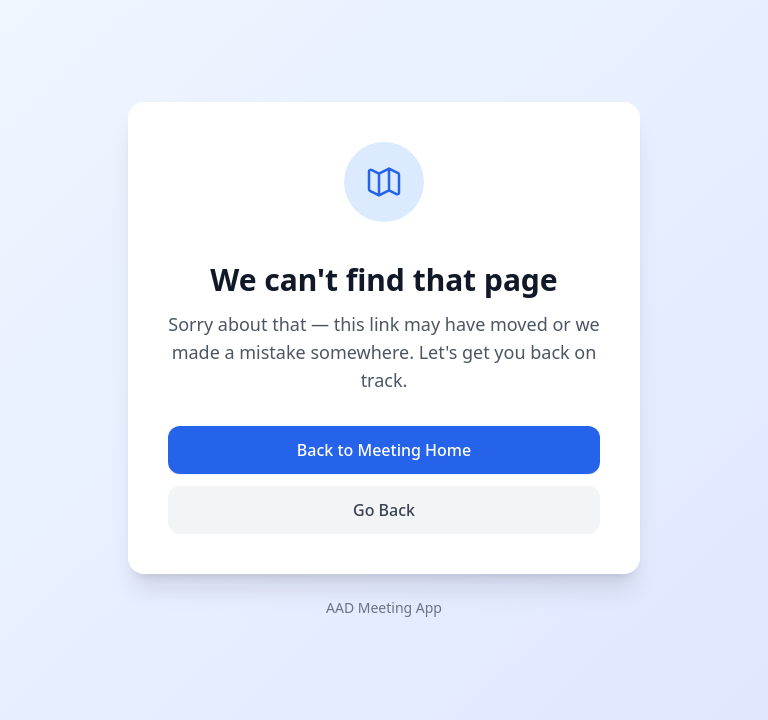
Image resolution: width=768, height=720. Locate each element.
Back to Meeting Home (384, 450)
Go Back (384, 510)
